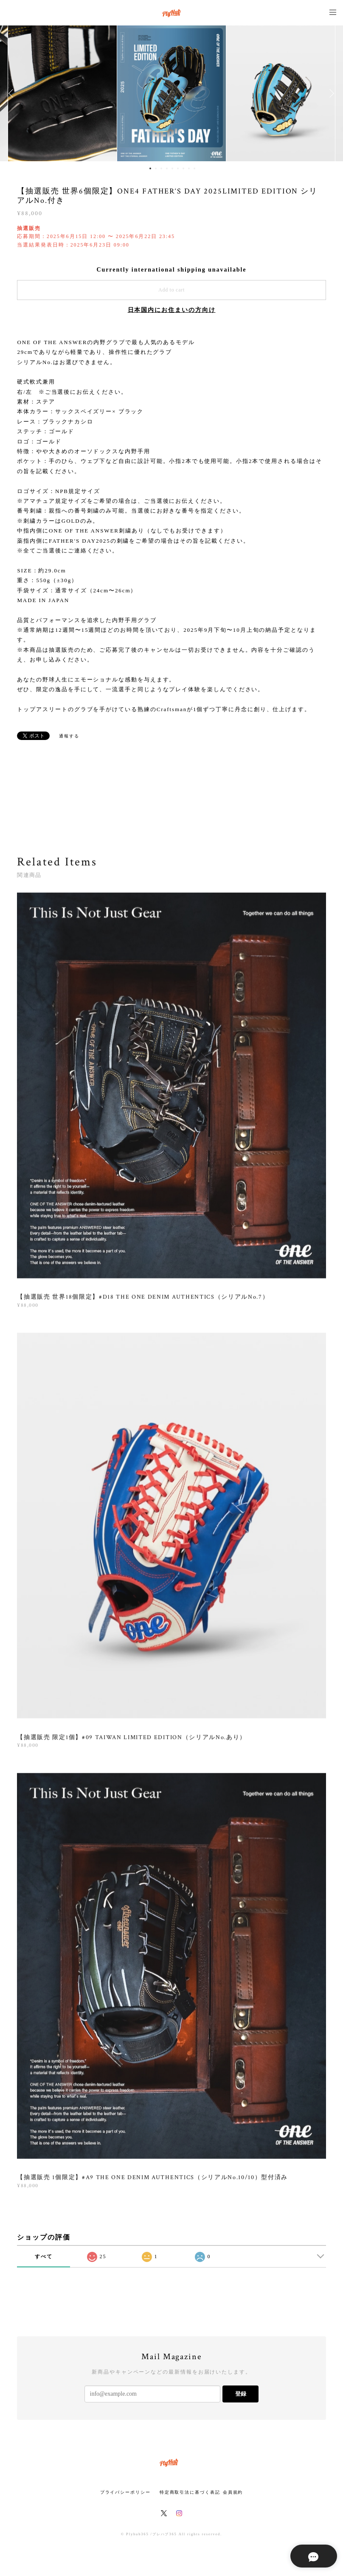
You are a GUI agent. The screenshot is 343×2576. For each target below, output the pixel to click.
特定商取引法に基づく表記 (190, 2492)
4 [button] (167, 168)
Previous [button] (12, 93)
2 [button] (156, 168)
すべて (44, 2256)
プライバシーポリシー (125, 2492)
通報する (69, 736)
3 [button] (161, 168)
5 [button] (172, 168)
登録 (240, 2394)
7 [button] (183, 168)
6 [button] (178, 168)
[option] (171, 93)
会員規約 (233, 2492)
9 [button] (194, 168)
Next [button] (330, 93)
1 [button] (150, 168)
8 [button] (189, 168)
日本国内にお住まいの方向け (172, 310)
